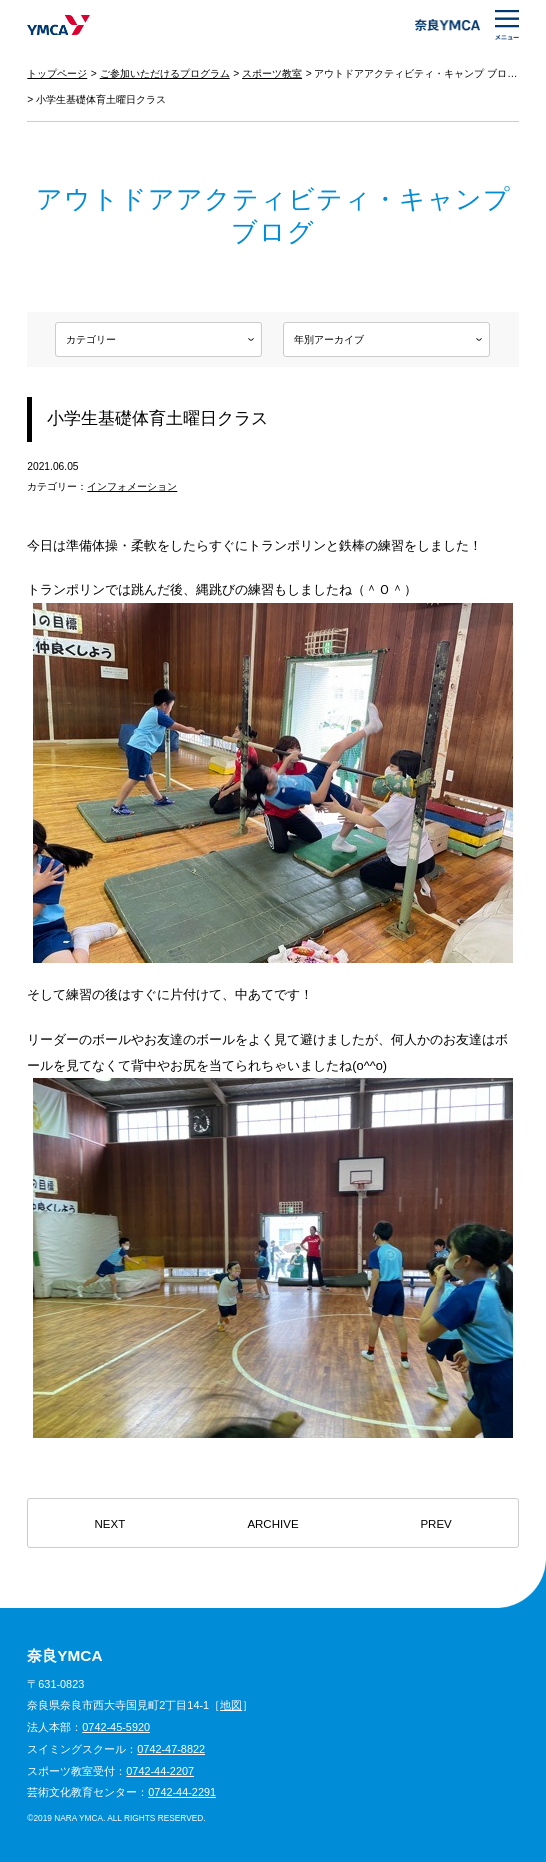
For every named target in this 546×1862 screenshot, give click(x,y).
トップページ (57, 73)
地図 (231, 1705)
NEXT (110, 1524)
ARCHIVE (272, 1524)
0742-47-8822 (171, 1749)
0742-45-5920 (116, 1727)
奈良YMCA (58, 25)
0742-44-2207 (160, 1771)
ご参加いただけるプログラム (165, 73)
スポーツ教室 (272, 73)
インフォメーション (132, 486)
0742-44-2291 (182, 1792)
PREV (435, 1524)
